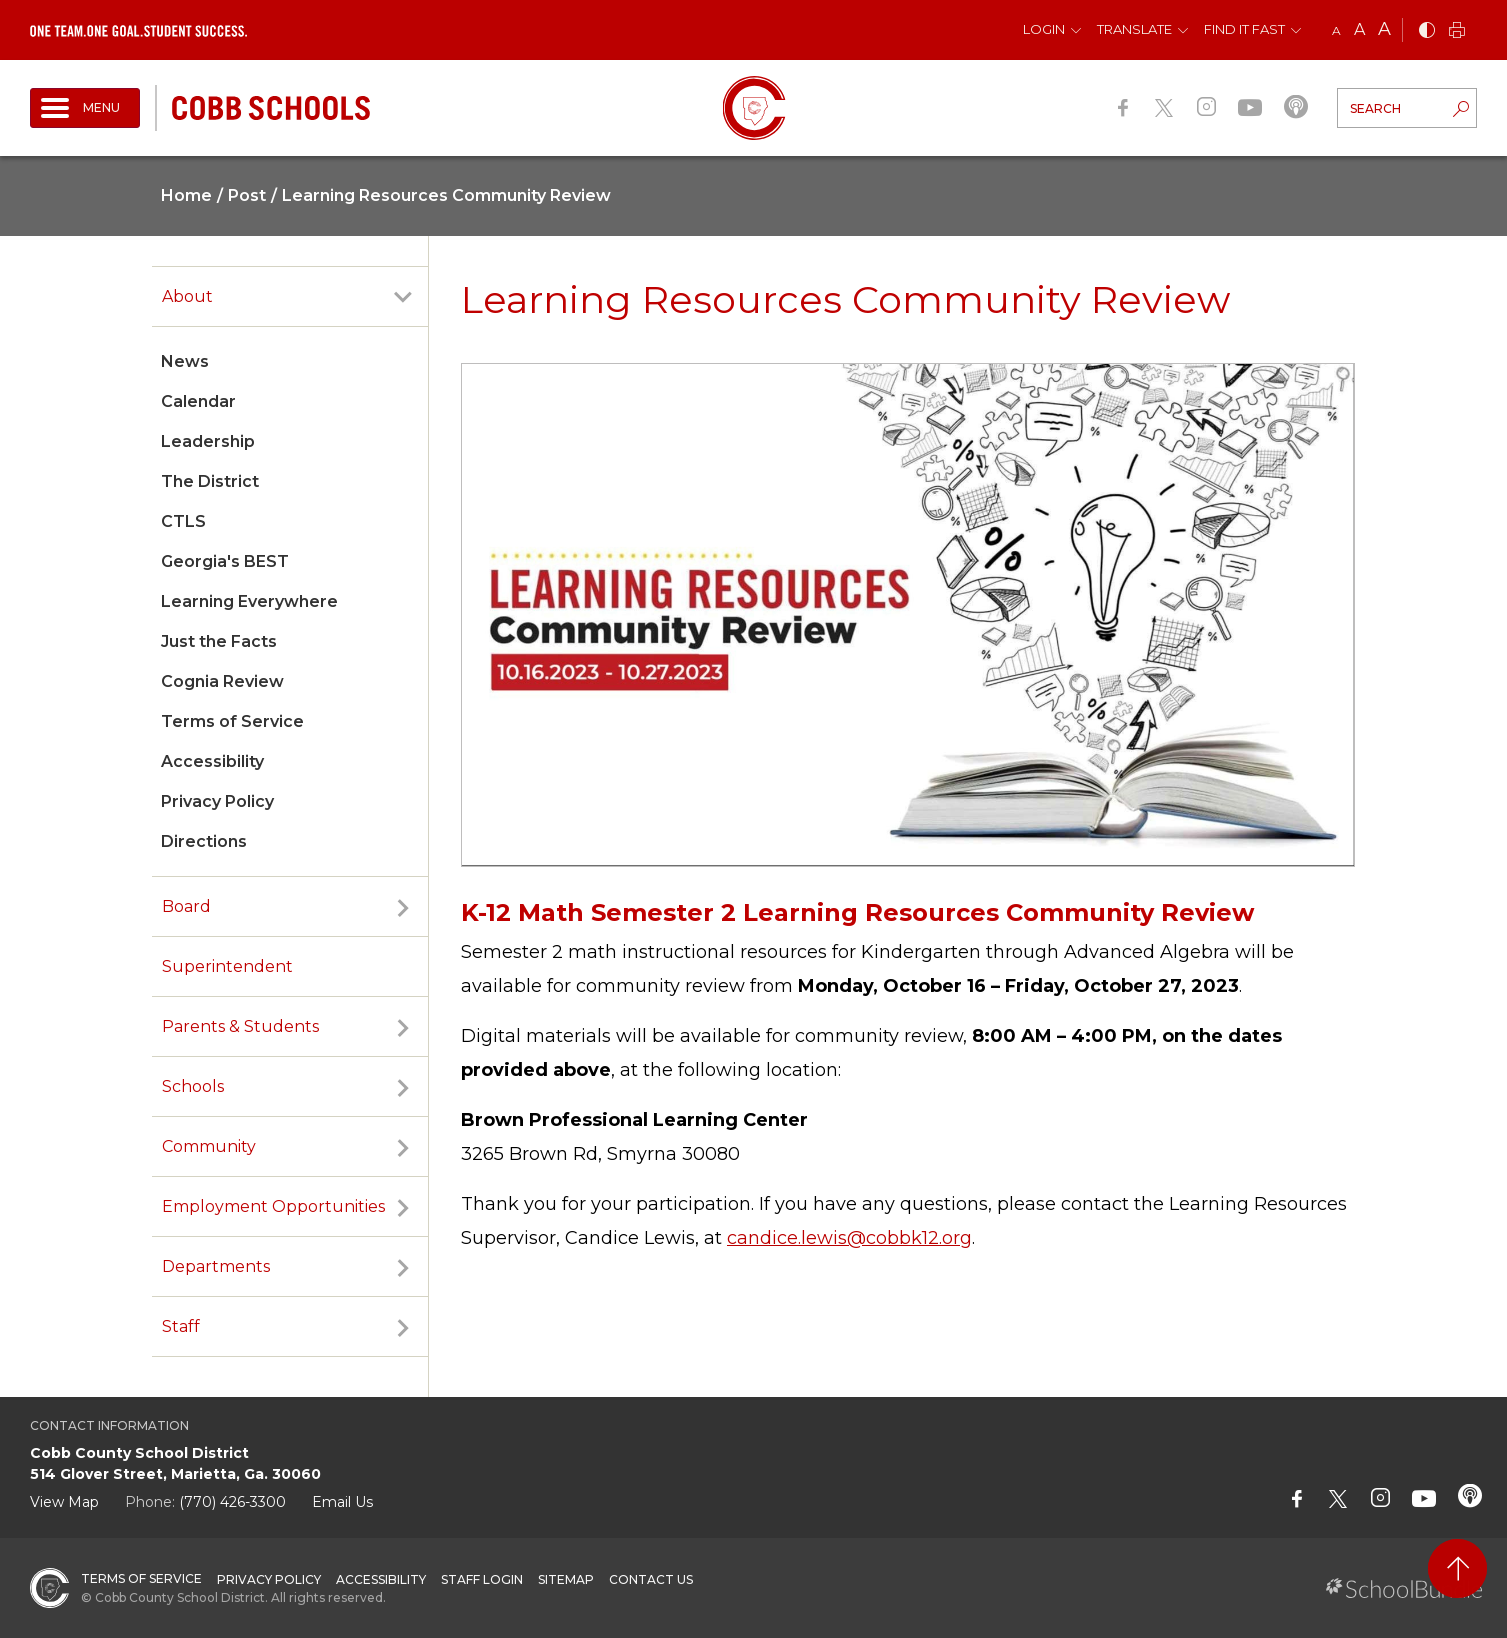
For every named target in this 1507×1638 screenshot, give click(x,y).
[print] (1457, 31)
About (187, 296)
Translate (1134, 29)
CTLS (183, 521)
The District (210, 481)
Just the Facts (219, 641)
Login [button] (1044, 29)
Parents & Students (240, 1026)
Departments (216, 1266)
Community (209, 1146)
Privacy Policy (217, 801)
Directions (204, 841)
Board (186, 906)
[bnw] (1427, 31)
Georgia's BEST (225, 561)
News (185, 361)
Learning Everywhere (249, 601)
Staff (181, 1326)
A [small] (1336, 30)
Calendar (198, 401)
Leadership (208, 441)
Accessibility (212, 761)
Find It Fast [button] (1244, 29)
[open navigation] (85, 108)
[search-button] (1461, 111)
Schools (193, 1086)
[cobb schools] (271, 106)
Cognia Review (222, 681)
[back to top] (1457, 1568)
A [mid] (1359, 29)
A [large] (1384, 29)
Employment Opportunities (273, 1206)
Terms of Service (232, 721)
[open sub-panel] (403, 297)
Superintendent (227, 966)
